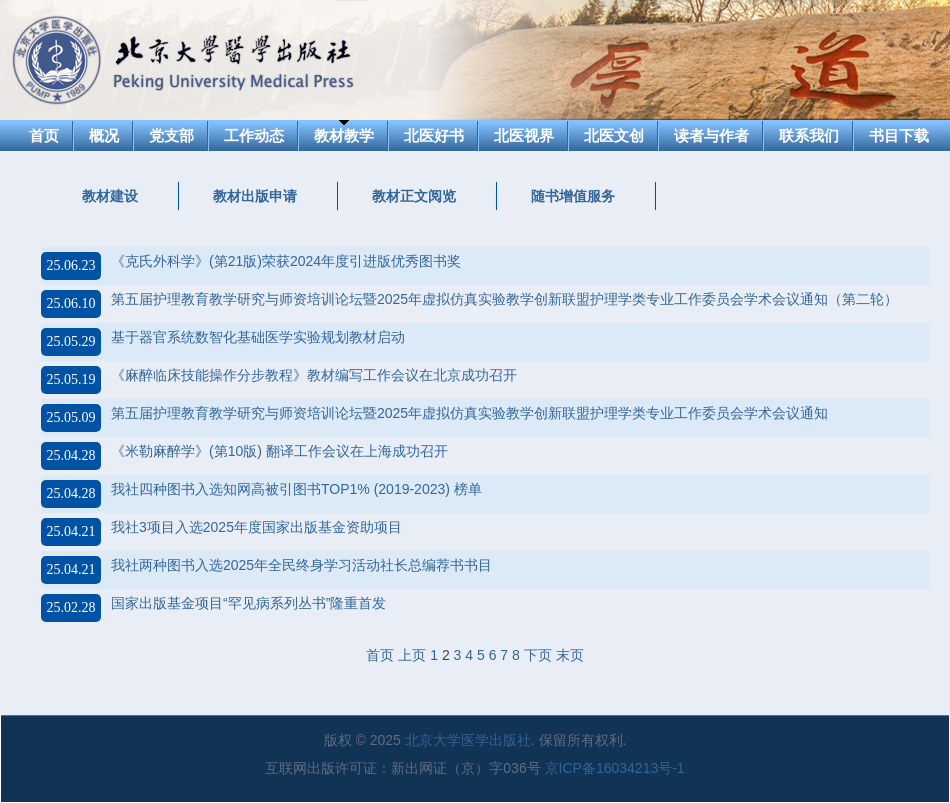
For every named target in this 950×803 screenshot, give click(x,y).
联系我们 (809, 135)
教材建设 (110, 196)
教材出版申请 (255, 196)
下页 (538, 655)
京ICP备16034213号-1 (615, 768)
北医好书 (434, 135)
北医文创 (614, 135)
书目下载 (899, 135)
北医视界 (524, 135)
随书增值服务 (573, 196)
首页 (44, 135)
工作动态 (254, 135)
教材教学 (344, 135)
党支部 (171, 135)
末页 (570, 655)
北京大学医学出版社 (468, 740)
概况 (104, 135)
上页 (412, 655)
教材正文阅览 (414, 196)
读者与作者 (711, 135)
